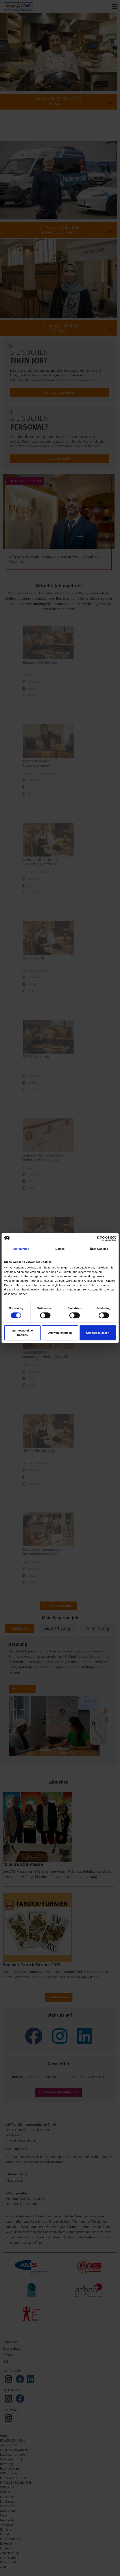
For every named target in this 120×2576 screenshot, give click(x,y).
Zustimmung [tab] (21, 1248)
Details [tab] (60, 1248)
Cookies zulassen (97, 1332)
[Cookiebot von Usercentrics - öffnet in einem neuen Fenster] (100, 1238)
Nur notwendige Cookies (22, 1332)
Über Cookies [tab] (99, 1248)
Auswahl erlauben (60, 1332)
